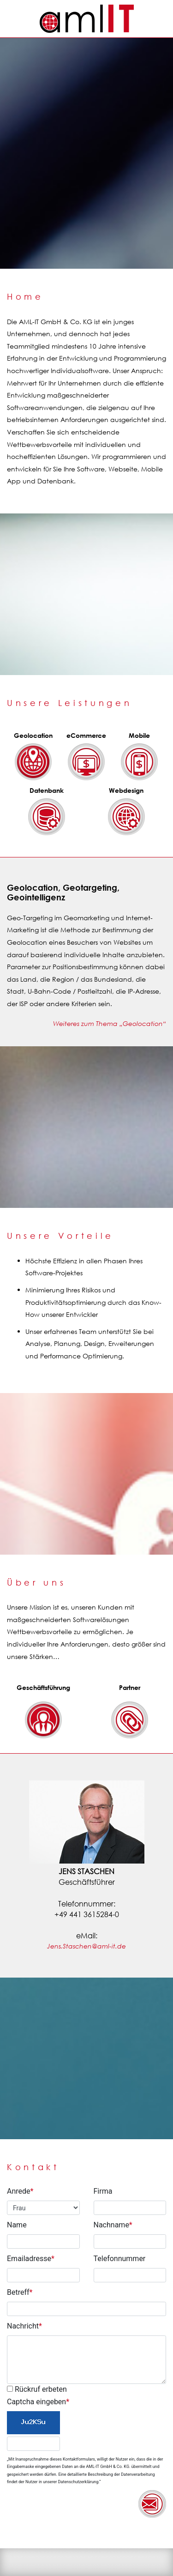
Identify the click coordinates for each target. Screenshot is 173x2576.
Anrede (20, 2191)
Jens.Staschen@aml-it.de (86, 1946)
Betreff (19, 2292)
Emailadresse (30, 2258)
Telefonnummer (120, 2258)
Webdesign (126, 790)
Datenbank (47, 790)
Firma (103, 2191)
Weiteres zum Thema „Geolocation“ (109, 1023)
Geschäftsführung (43, 1687)
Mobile (139, 735)
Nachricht (24, 2326)
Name (17, 2224)
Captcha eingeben (38, 2401)
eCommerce (86, 735)
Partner (129, 1687)
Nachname (113, 2224)
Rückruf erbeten (37, 2389)
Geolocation (33, 735)
